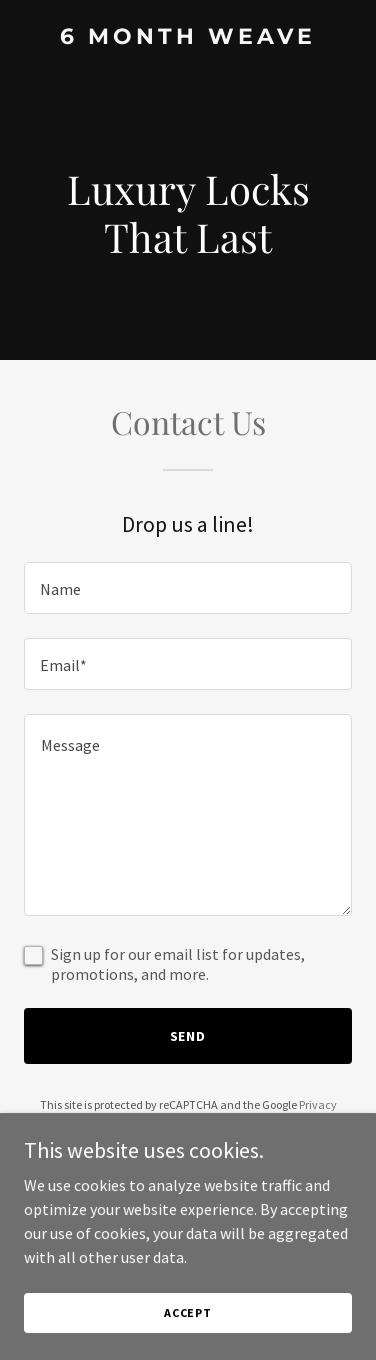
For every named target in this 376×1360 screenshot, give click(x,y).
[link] (188, 38)
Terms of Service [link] (199, 1122)
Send (188, 1036)
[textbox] (188, 588)
